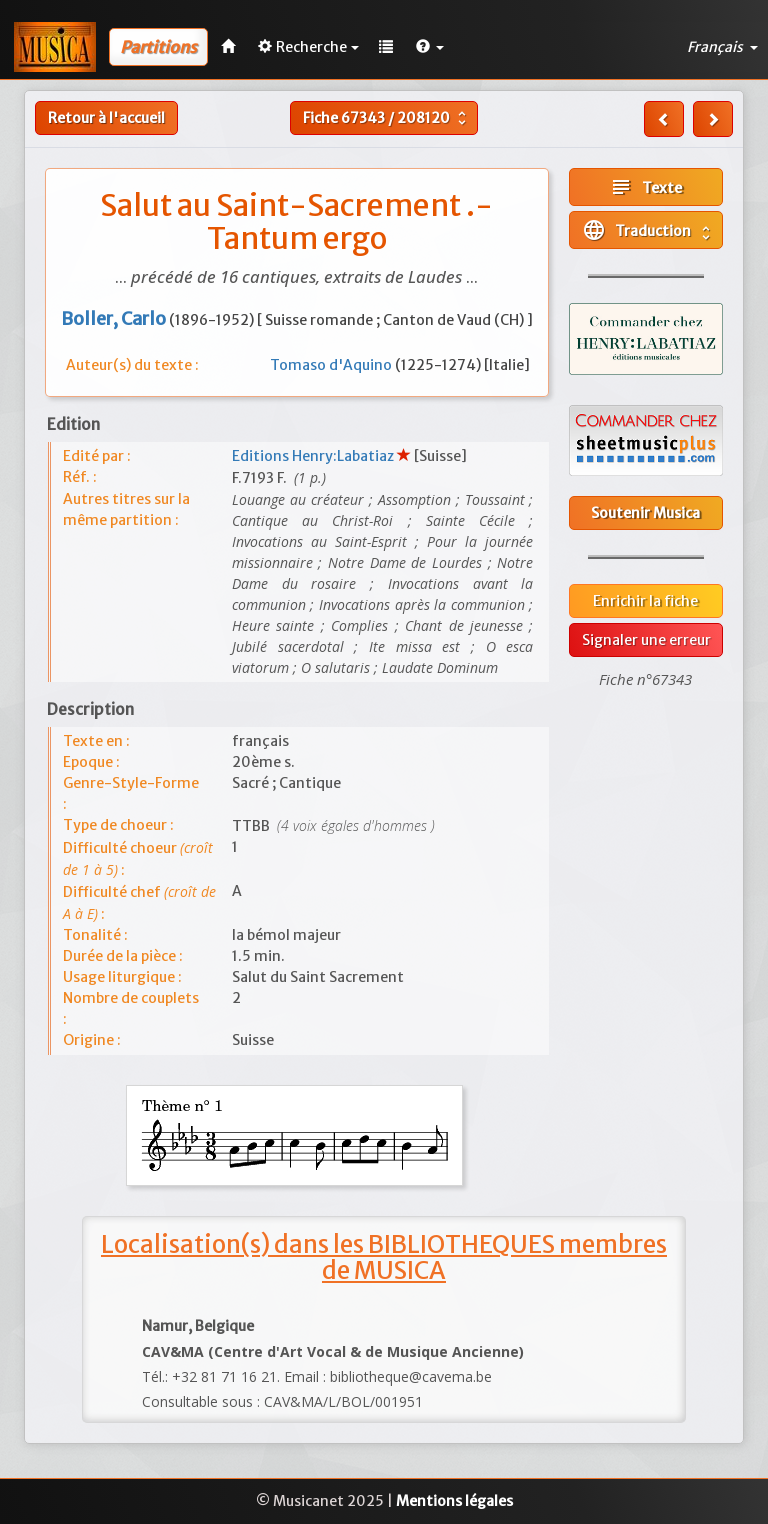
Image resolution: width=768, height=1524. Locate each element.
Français (722, 47)
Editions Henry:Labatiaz (314, 456)
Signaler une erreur (646, 640)
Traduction (648, 230)
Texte (645, 187)
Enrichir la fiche (645, 601)
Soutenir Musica (645, 513)
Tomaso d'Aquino (332, 365)
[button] (430, 47)
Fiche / (387, 118)
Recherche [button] (308, 47)
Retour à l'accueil (106, 118)
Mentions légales (454, 1501)
